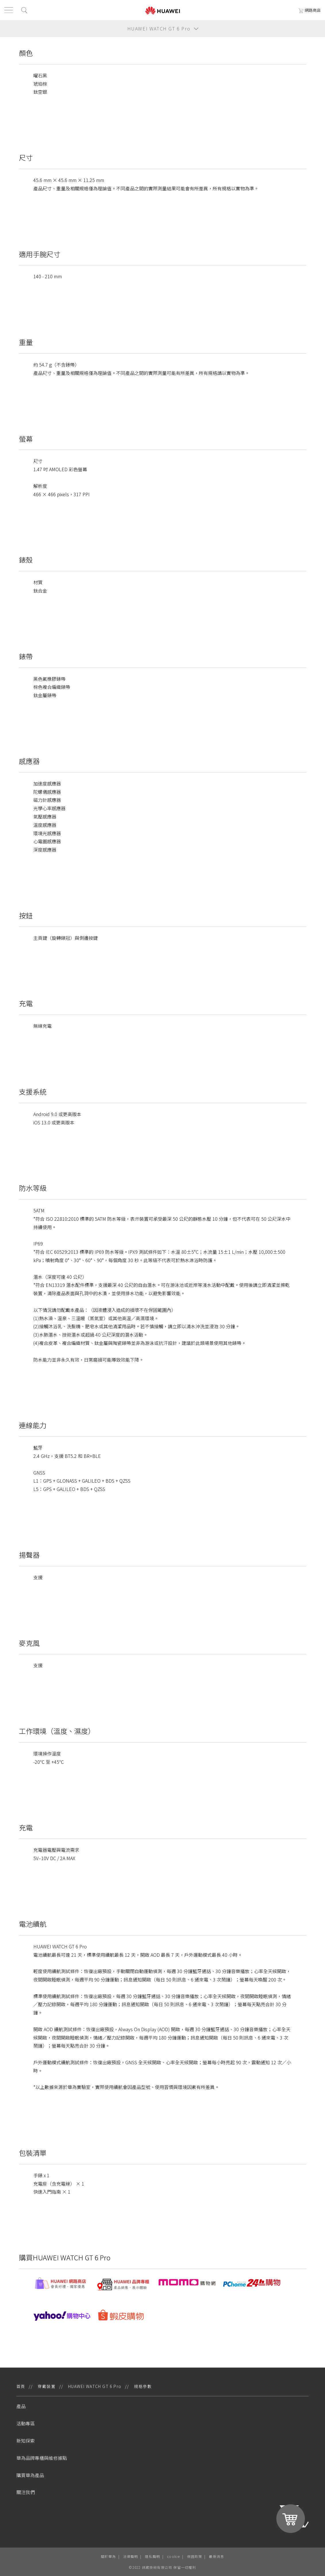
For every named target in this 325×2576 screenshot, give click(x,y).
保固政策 (194, 2556)
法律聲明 (130, 2556)
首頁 (20, 2386)
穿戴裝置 (46, 2386)
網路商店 (310, 10)
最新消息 (216, 2556)
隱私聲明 (152, 2556)
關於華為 (108, 2556)
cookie (173, 2556)
